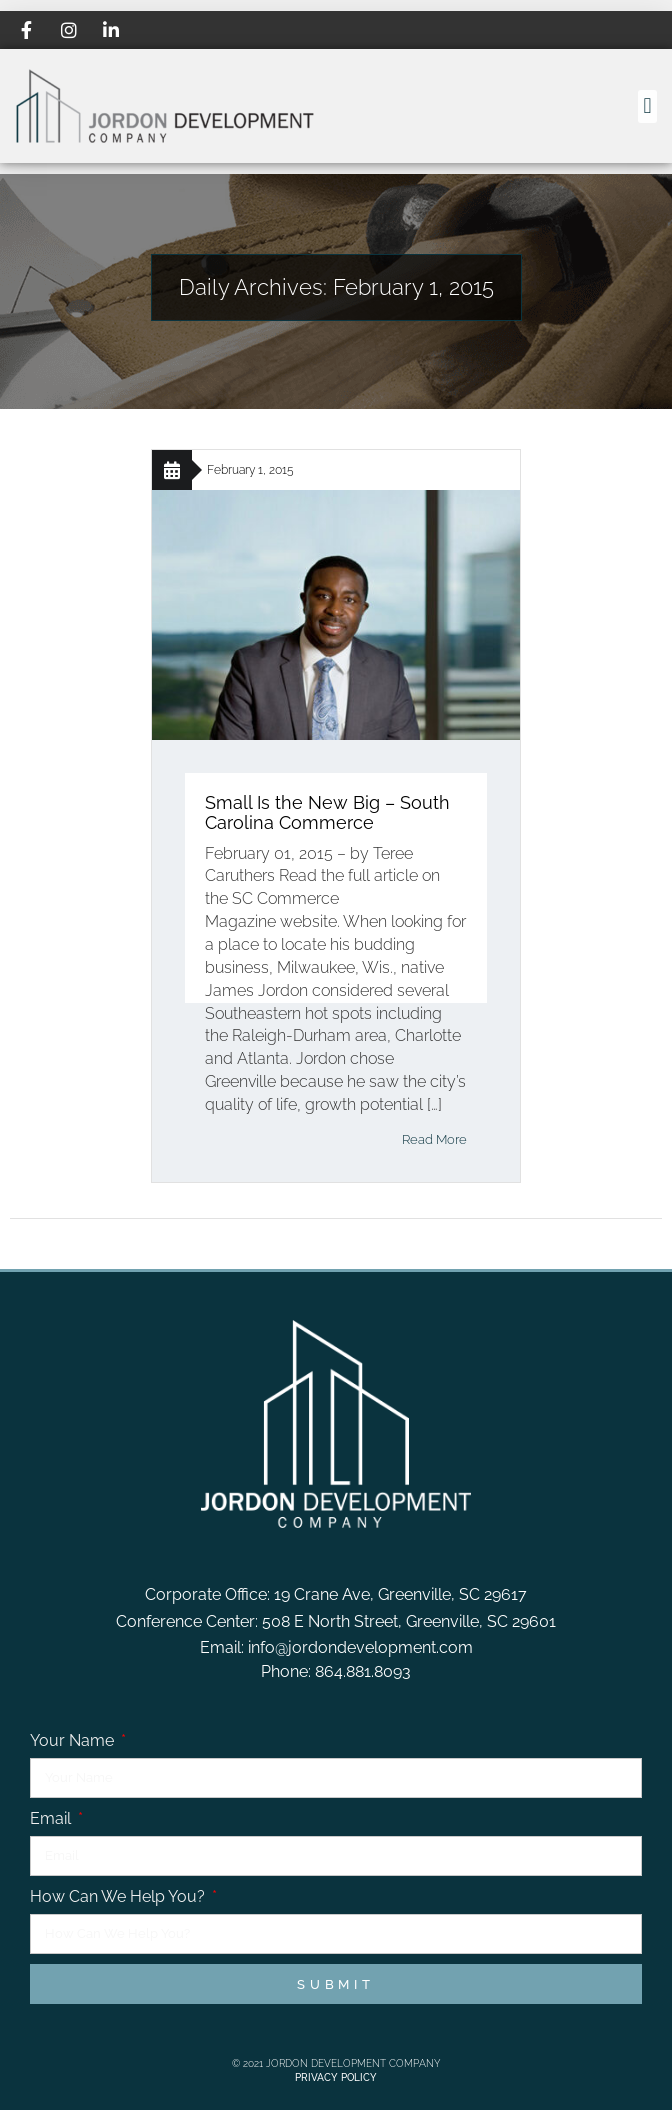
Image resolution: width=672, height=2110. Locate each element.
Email (52, 1818)
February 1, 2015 (250, 470)
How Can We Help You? (119, 1896)
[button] (647, 106)
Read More (434, 1139)
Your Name (74, 1740)
